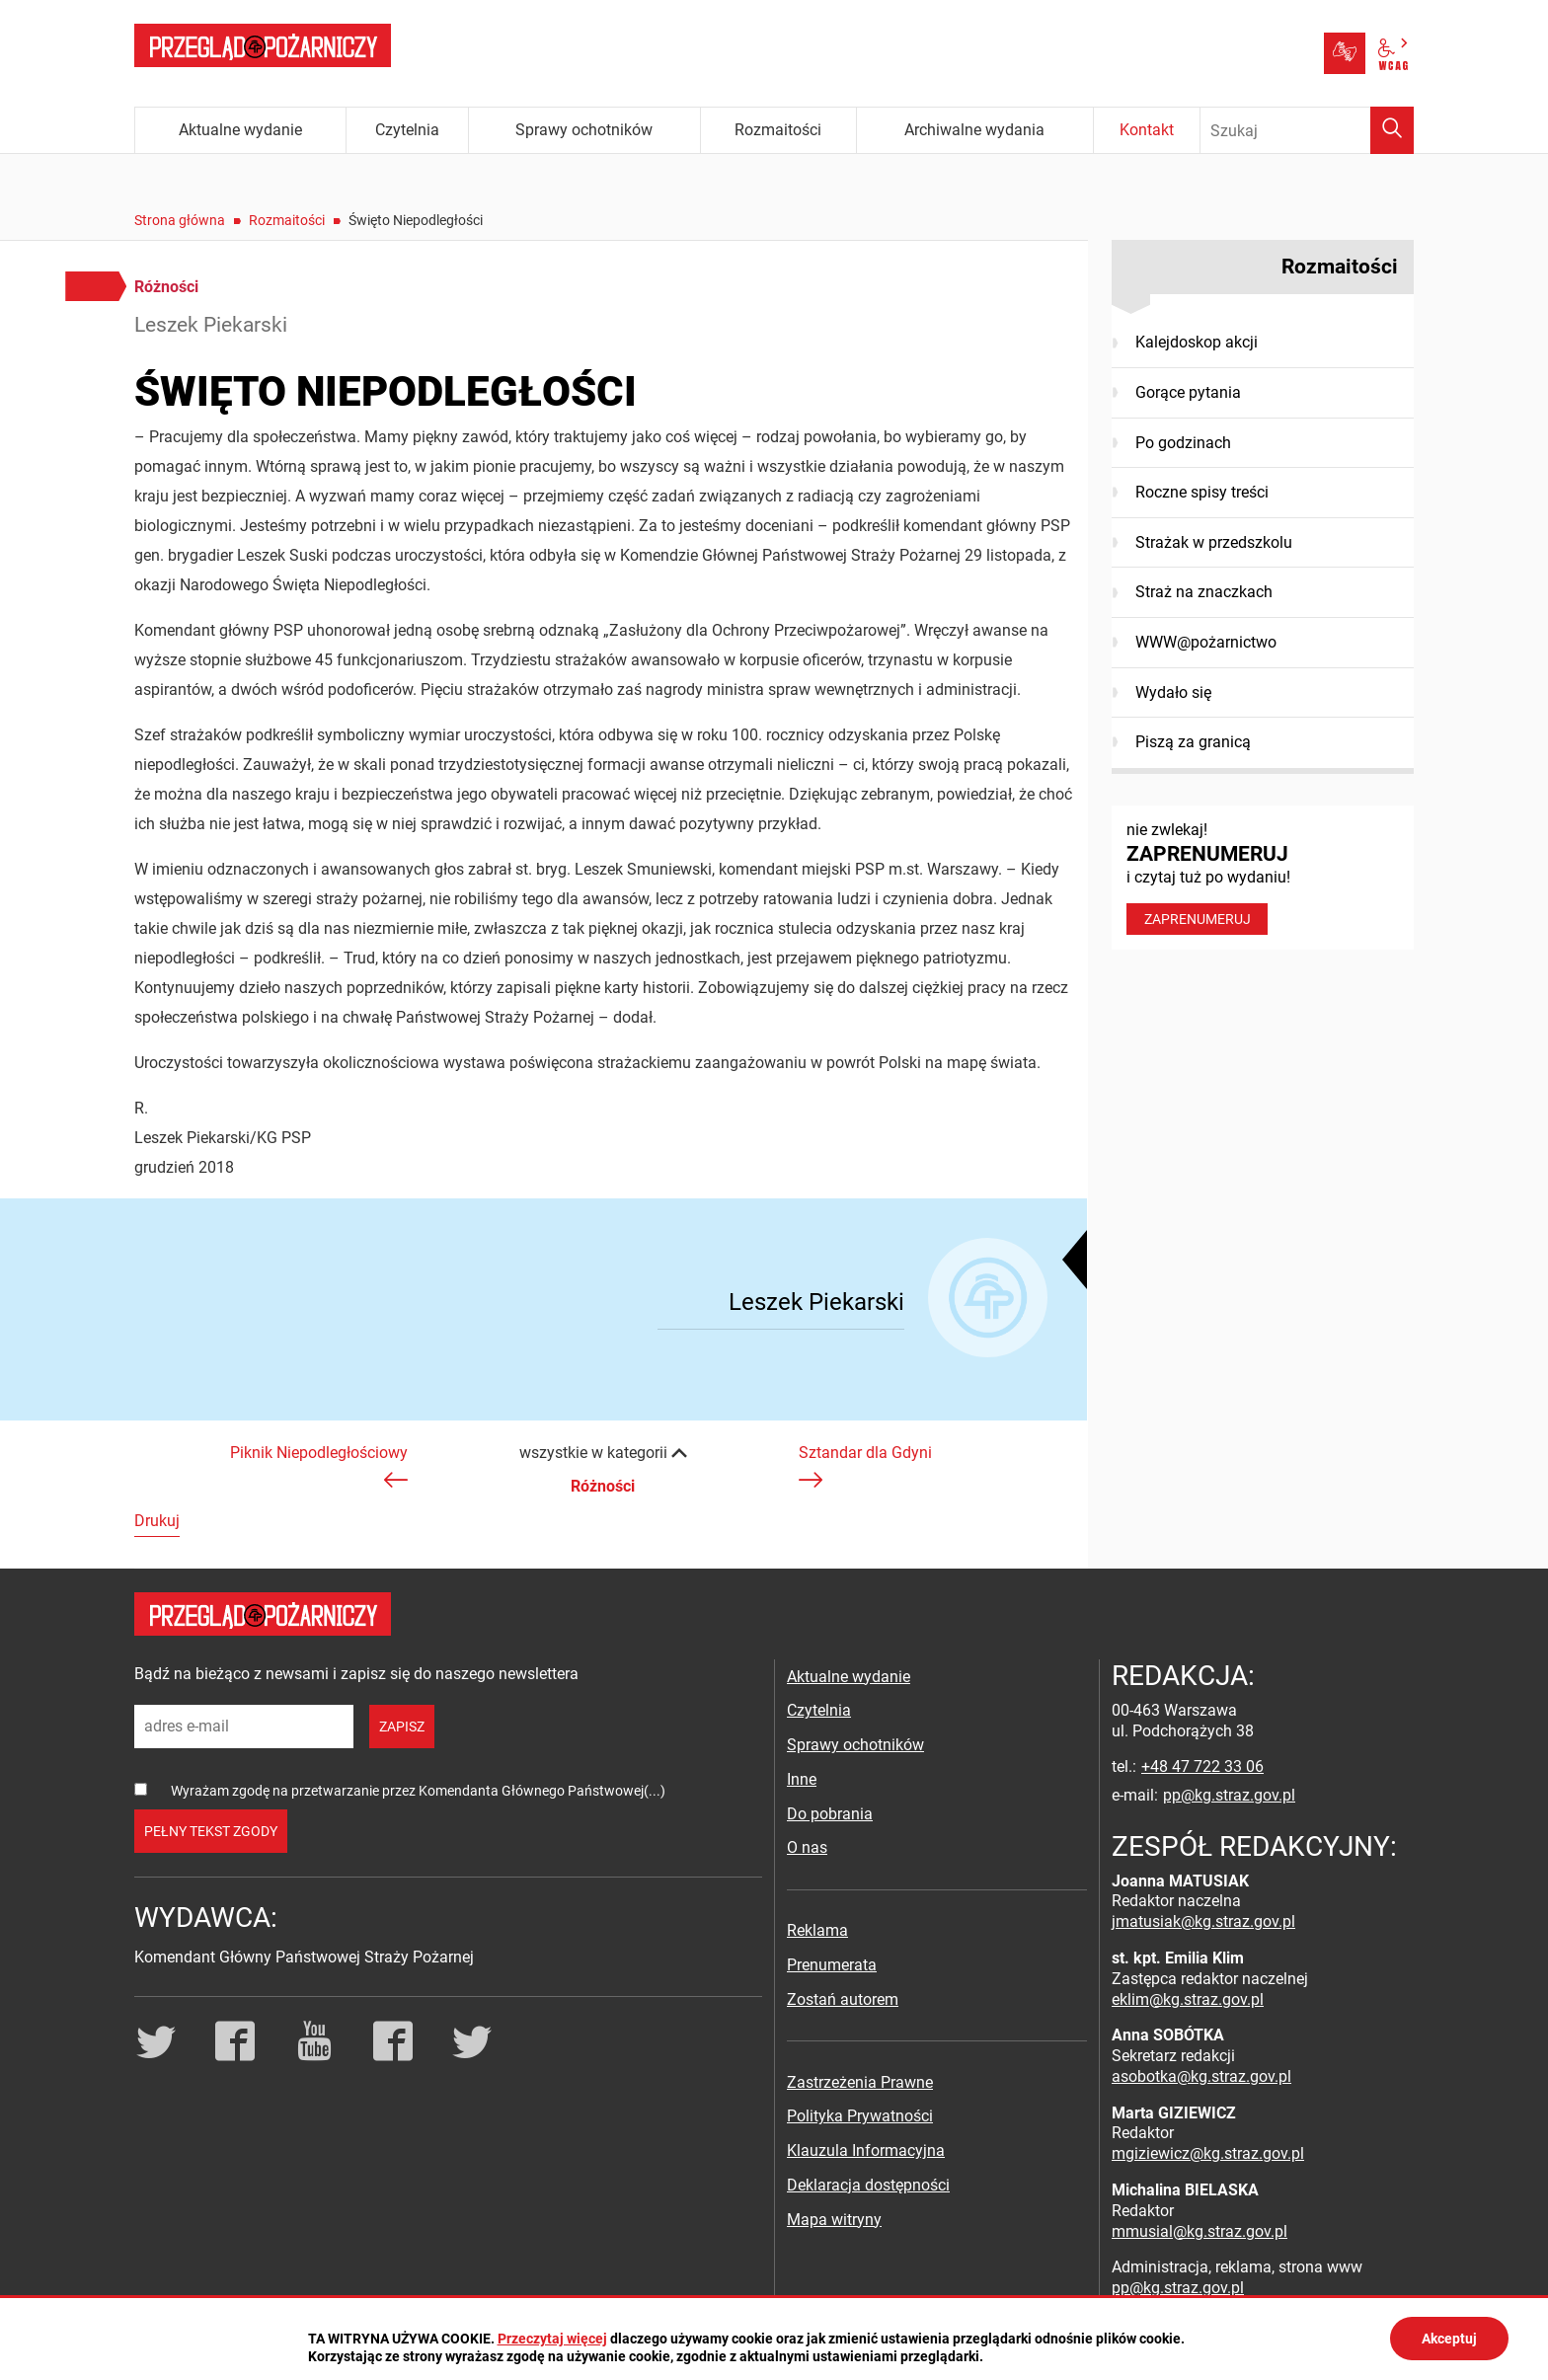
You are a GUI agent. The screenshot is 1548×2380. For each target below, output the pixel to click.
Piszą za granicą (1193, 741)
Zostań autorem (842, 1999)
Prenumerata (832, 1965)
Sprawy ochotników (855, 1744)
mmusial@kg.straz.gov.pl (1199, 2231)
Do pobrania (830, 1813)
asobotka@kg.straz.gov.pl (1201, 2076)
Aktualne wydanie (848, 1676)
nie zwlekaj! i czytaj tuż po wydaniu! (1262, 877)
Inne (801, 1779)
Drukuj (157, 1520)
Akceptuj (1449, 2338)
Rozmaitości (287, 220)
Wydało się (1173, 692)
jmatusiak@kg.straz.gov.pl (1203, 1921)
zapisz (402, 1726)
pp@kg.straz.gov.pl (1229, 1795)
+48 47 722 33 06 (1202, 1766)
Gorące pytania (1188, 392)
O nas (807, 1847)
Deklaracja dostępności (868, 2185)
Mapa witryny (834, 2219)
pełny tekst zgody (210, 1831)
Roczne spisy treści (1202, 492)
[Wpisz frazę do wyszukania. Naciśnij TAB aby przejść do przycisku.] (1307, 130)
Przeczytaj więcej (552, 2338)
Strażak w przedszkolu (1213, 542)
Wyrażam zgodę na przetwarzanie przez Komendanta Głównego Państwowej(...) (418, 1791)
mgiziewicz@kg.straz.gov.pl (1208, 2153)
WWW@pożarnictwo (1206, 642)
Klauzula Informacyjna (866, 2150)
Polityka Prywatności (860, 2116)
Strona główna (179, 220)
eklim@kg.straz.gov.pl (1188, 1999)
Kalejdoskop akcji (1196, 342)
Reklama (817, 1930)
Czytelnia (819, 1710)
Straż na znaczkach (1204, 591)
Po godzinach (1183, 442)
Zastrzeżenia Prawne (860, 2082)
